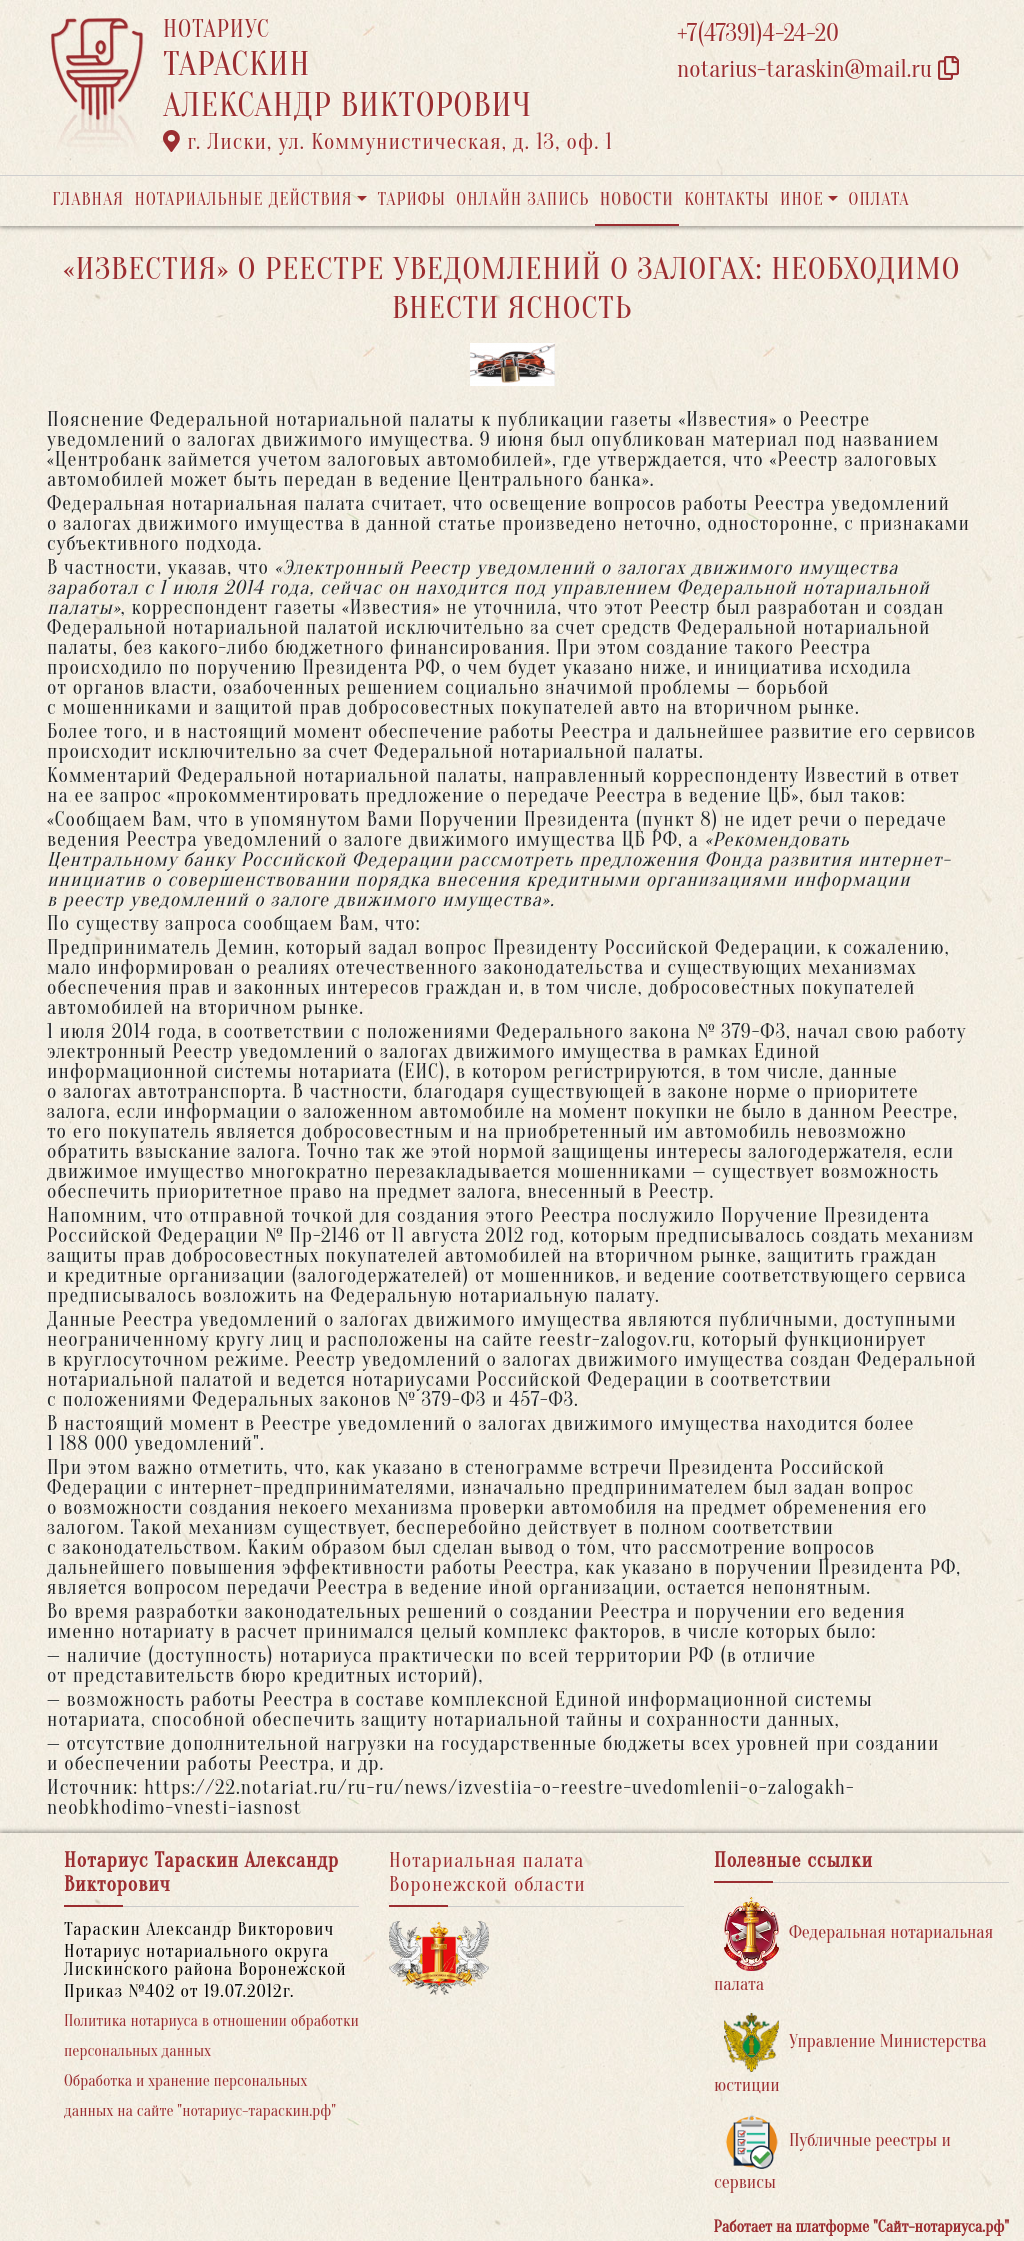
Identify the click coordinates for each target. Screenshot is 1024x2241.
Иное (802, 199)
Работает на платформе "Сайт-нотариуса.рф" (861, 2227)
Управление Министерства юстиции (850, 2054)
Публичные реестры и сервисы (832, 2153)
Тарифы (412, 199)
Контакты (726, 199)
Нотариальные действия (243, 199)
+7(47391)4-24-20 (758, 33)
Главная (88, 199)
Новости (637, 199)
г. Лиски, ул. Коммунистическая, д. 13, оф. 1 (388, 142)
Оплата (879, 199)
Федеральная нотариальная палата (853, 1945)
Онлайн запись (522, 199)
